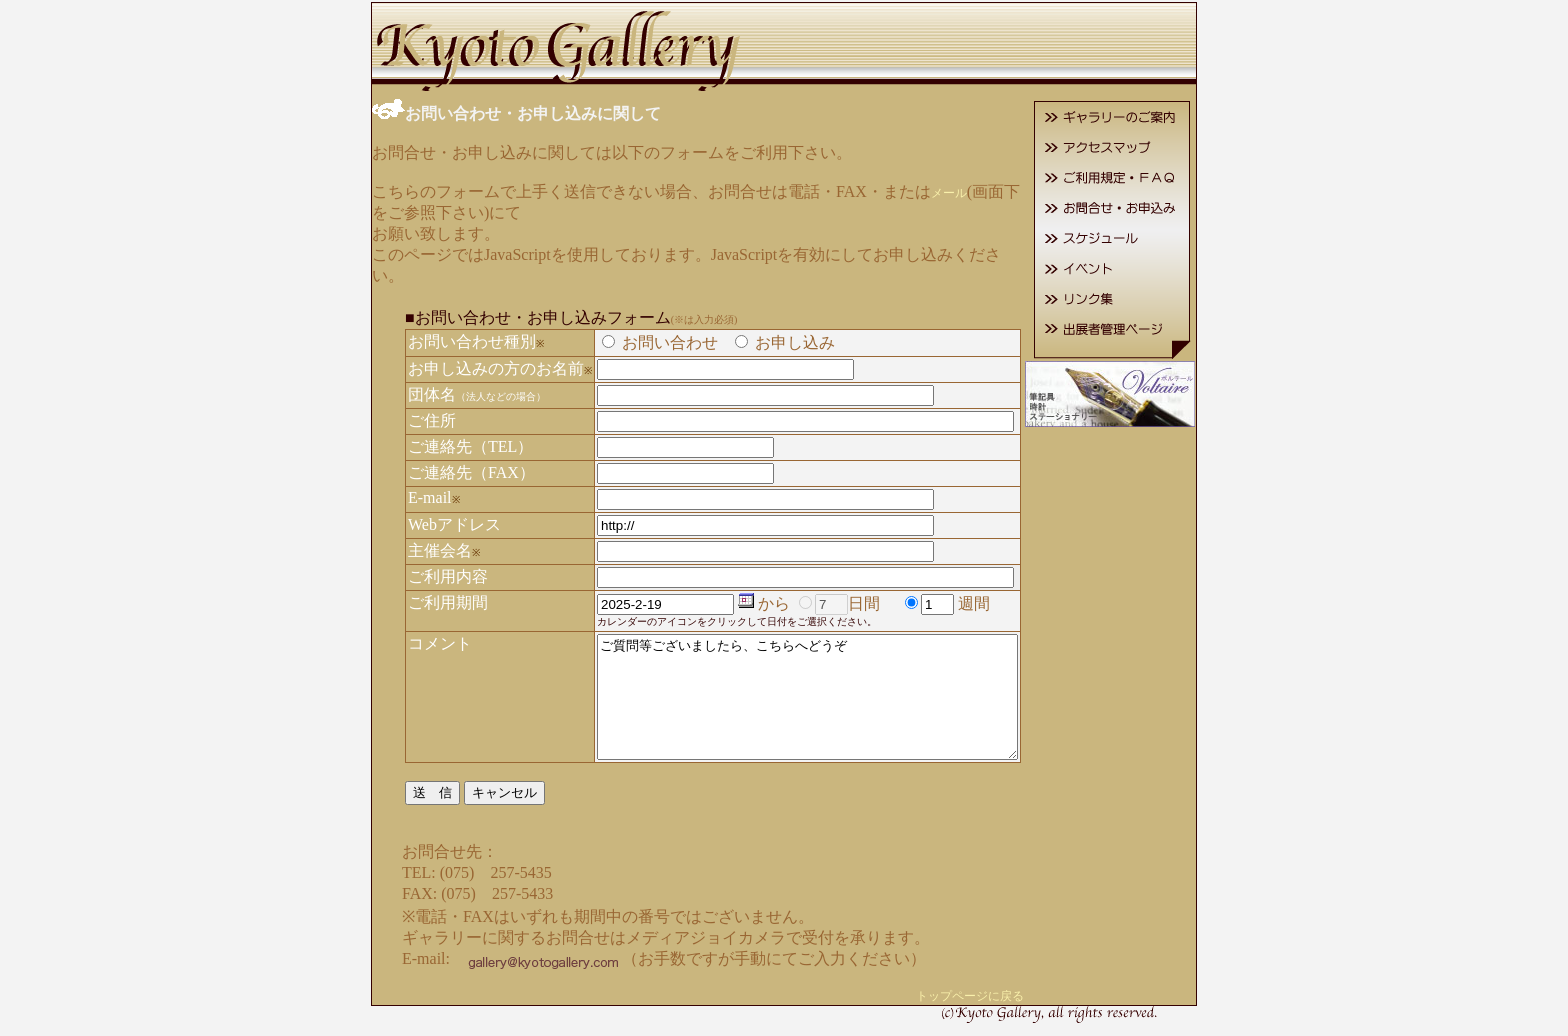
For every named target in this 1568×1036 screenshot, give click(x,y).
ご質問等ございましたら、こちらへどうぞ (807, 686)
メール (924, 191)
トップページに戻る (995, 997)
